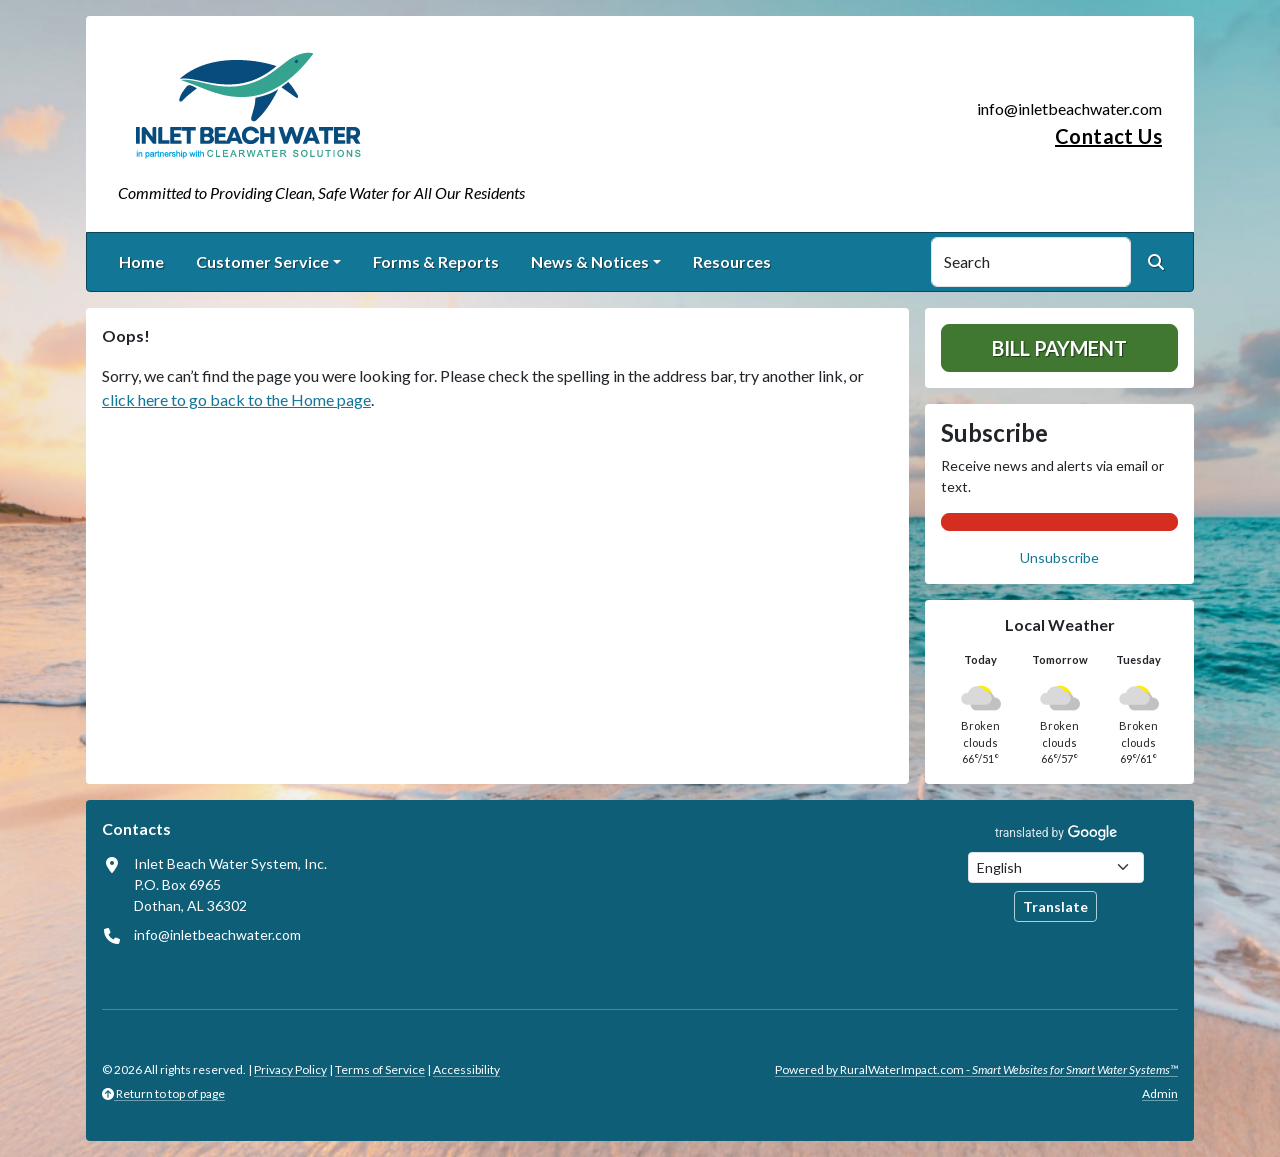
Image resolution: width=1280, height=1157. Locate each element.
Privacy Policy (290, 1069)
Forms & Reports (436, 261)
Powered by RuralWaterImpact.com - (976, 1069)
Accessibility (466, 1069)
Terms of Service (380, 1069)
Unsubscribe (1059, 557)
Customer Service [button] (262, 261)
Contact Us (1108, 136)
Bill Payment (1059, 348)
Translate (1055, 906)
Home (141, 261)
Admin (1160, 1093)
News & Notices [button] (590, 261)
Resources (732, 261)
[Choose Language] (1056, 867)
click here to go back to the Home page (236, 399)
